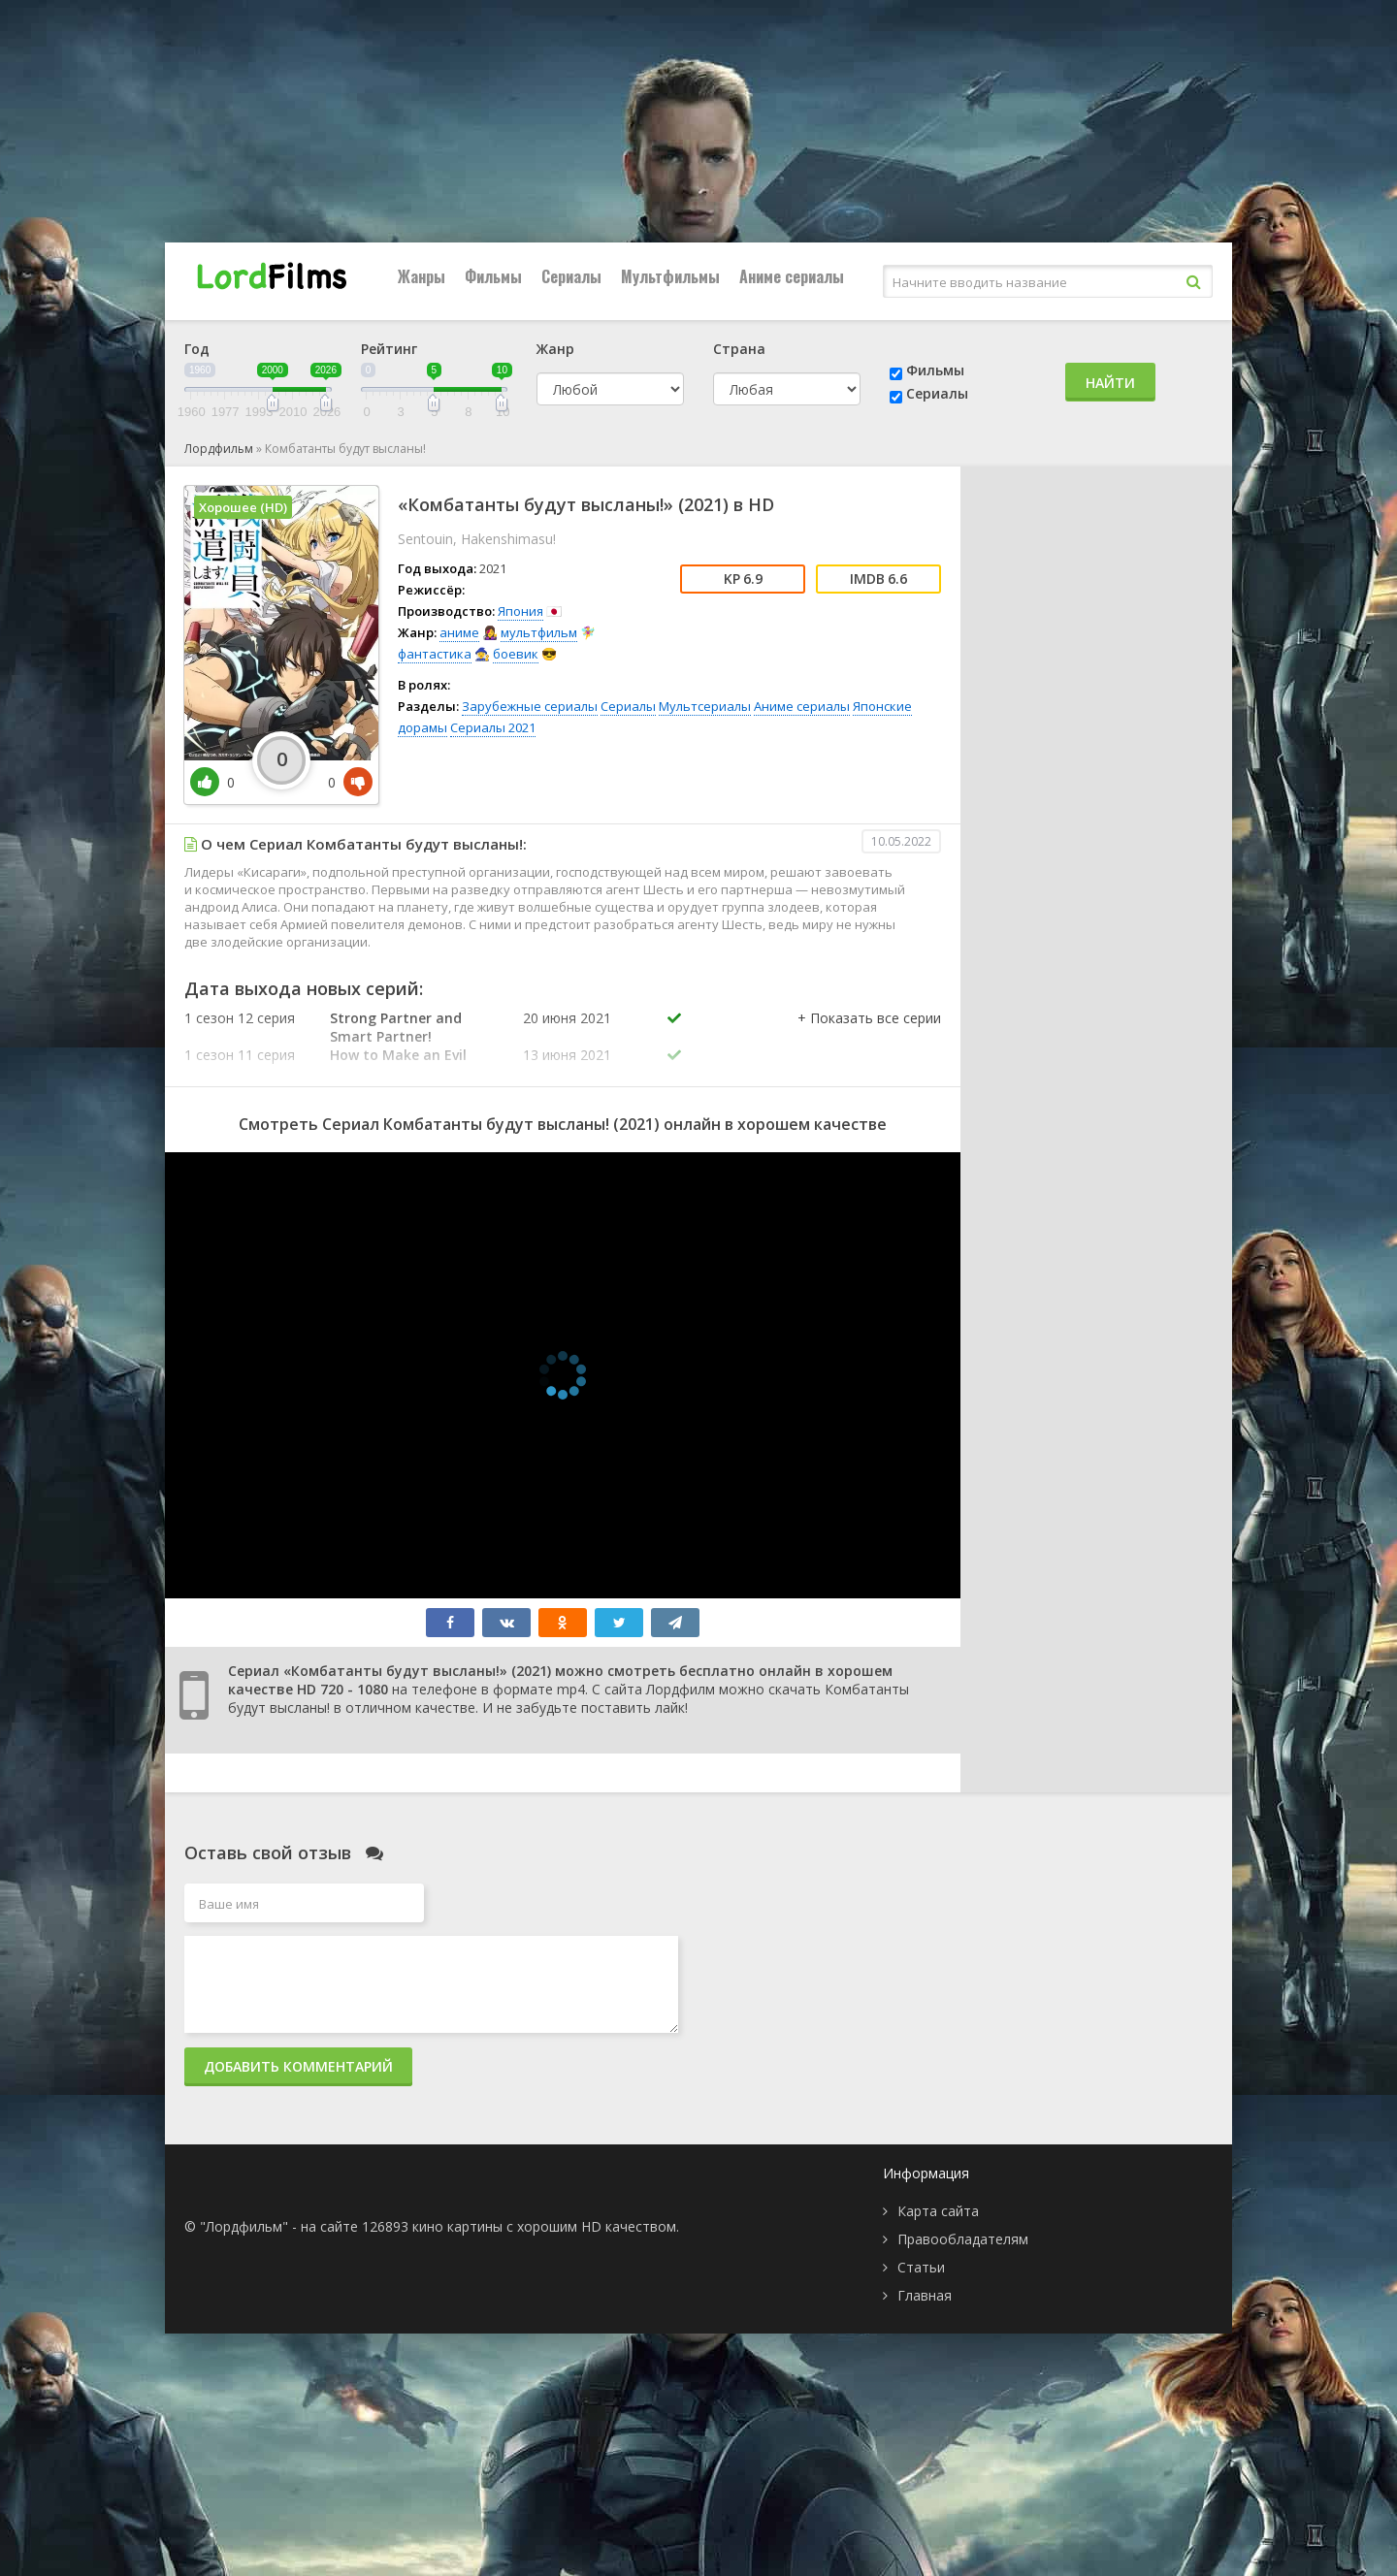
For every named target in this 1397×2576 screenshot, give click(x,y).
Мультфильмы (670, 276)
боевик (515, 653)
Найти (1110, 382)
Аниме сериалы (791, 276)
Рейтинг (389, 348)
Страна (739, 348)
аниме (459, 632)
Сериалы (571, 276)
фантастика (434, 653)
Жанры (421, 276)
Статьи (921, 2267)
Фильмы (493, 276)
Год (197, 348)
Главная (924, 2295)
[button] (869, 1038)
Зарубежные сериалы (530, 706)
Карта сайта (938, 2211)
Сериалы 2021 (493, 727)
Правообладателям (962, 2239)
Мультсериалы (705, 706)
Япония (520, 611)
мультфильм (539, 632)
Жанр (555, 348)
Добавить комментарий (298, 2066)
